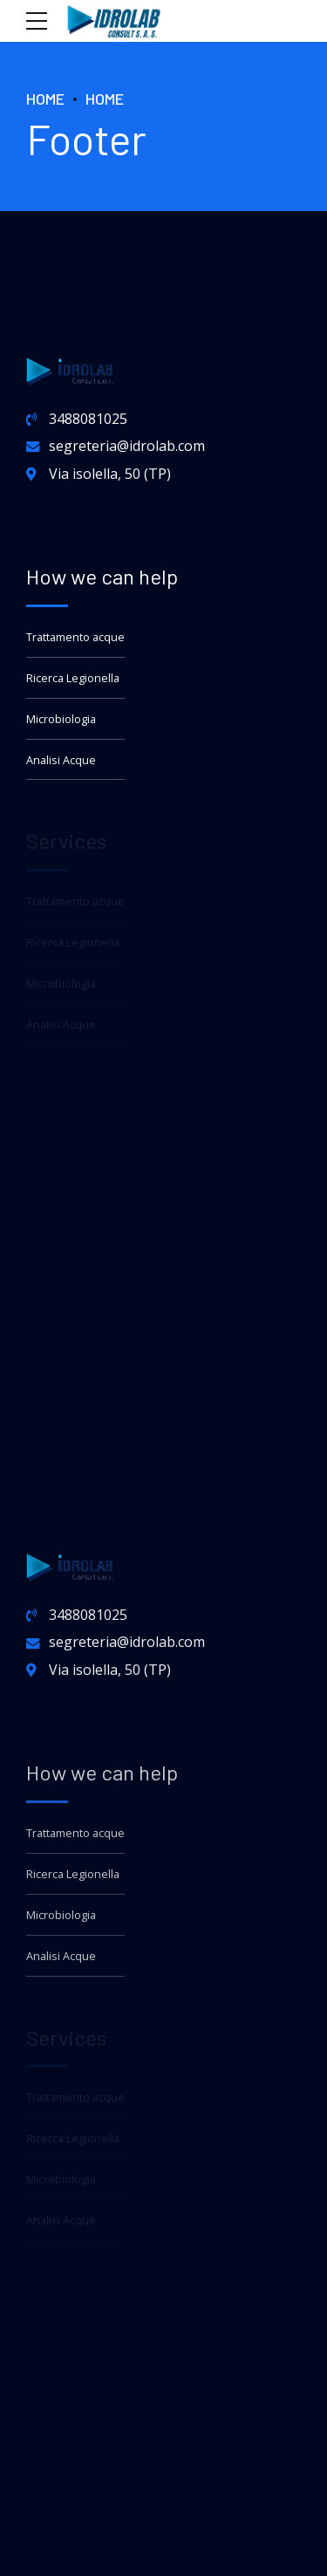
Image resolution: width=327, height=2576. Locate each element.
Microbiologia (61, 719)
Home (45, 98)
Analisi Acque (61, 760)
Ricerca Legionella (72, 678)
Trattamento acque (75, 637)
